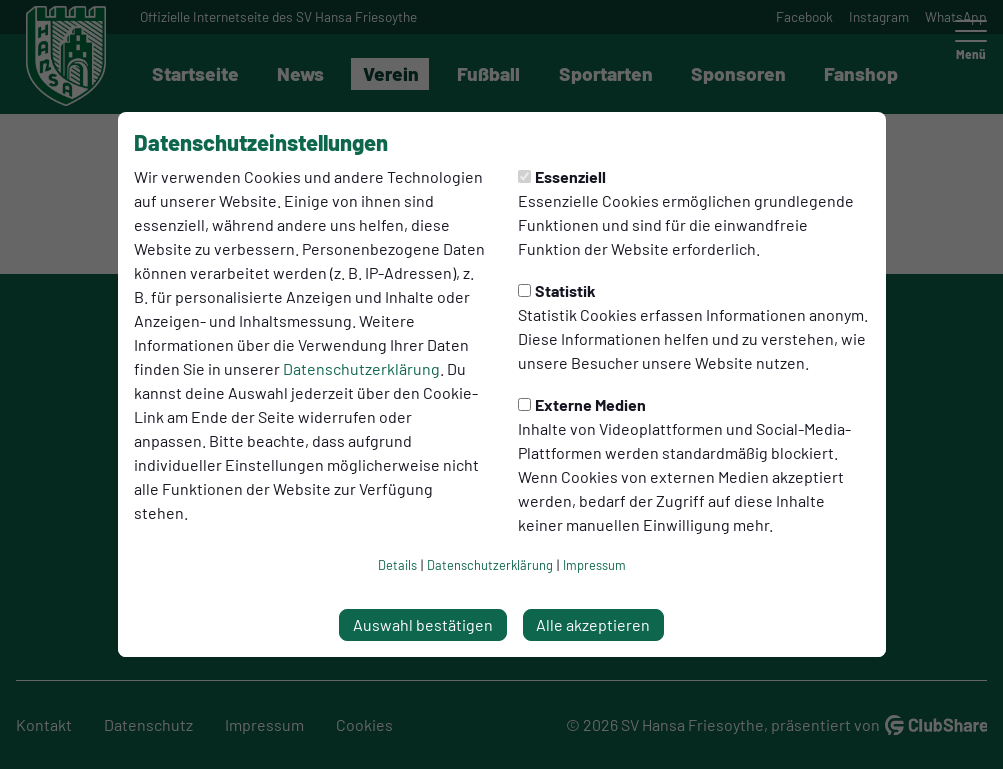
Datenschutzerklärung (361, 368)
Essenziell (562, 176)
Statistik (557, 290)
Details (397, 565)
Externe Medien (582, 404)
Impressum (594, 565)
